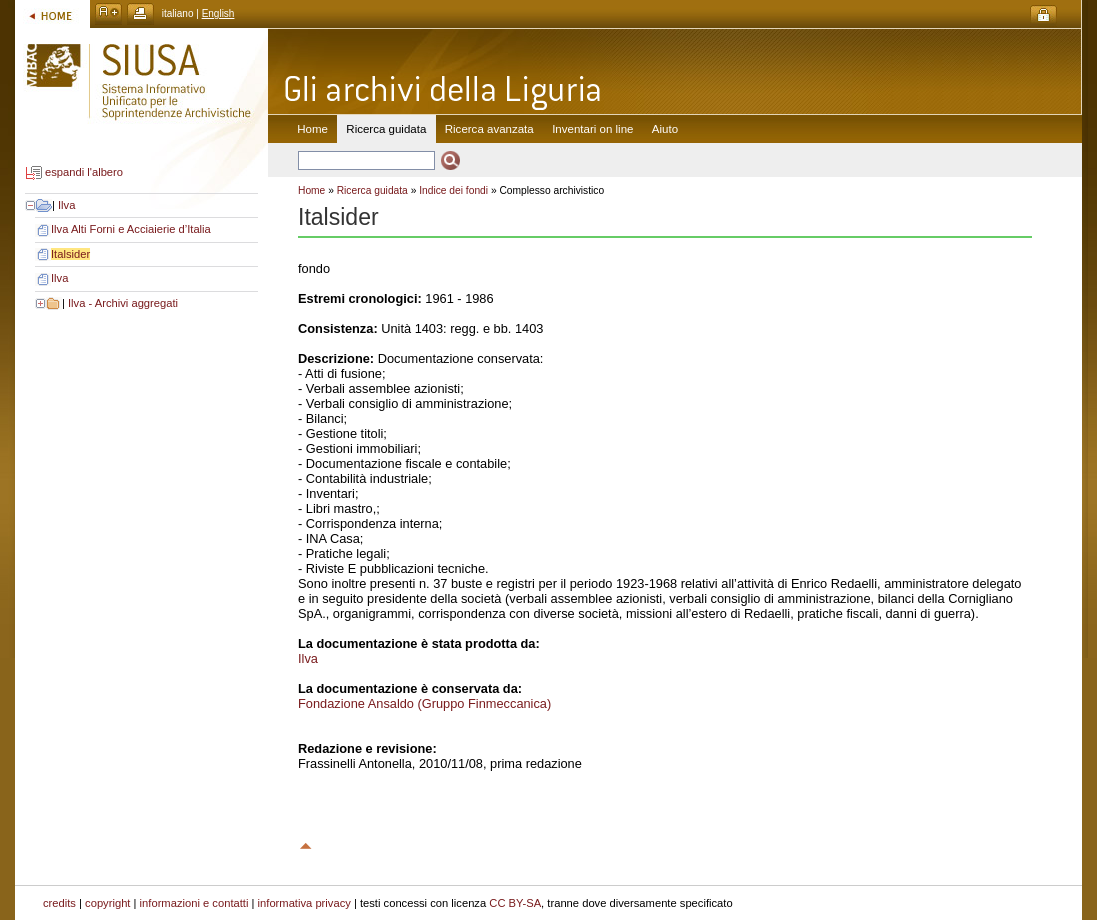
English (218, 13)
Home (312, 129)
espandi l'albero (84, 173)
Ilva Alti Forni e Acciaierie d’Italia (131, 229)
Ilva (66, 205)
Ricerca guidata (372, 190)
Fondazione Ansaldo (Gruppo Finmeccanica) (424, 703)
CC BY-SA (515, 903)
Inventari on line (592, 129)
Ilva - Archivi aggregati (123, 303)
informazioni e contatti (194, 903)
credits (59, 903)
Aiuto (665, 129)
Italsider (70, 254)
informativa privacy (304, 903)
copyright (107, 903)
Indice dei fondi (453, 190)
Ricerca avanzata (489, 129)
